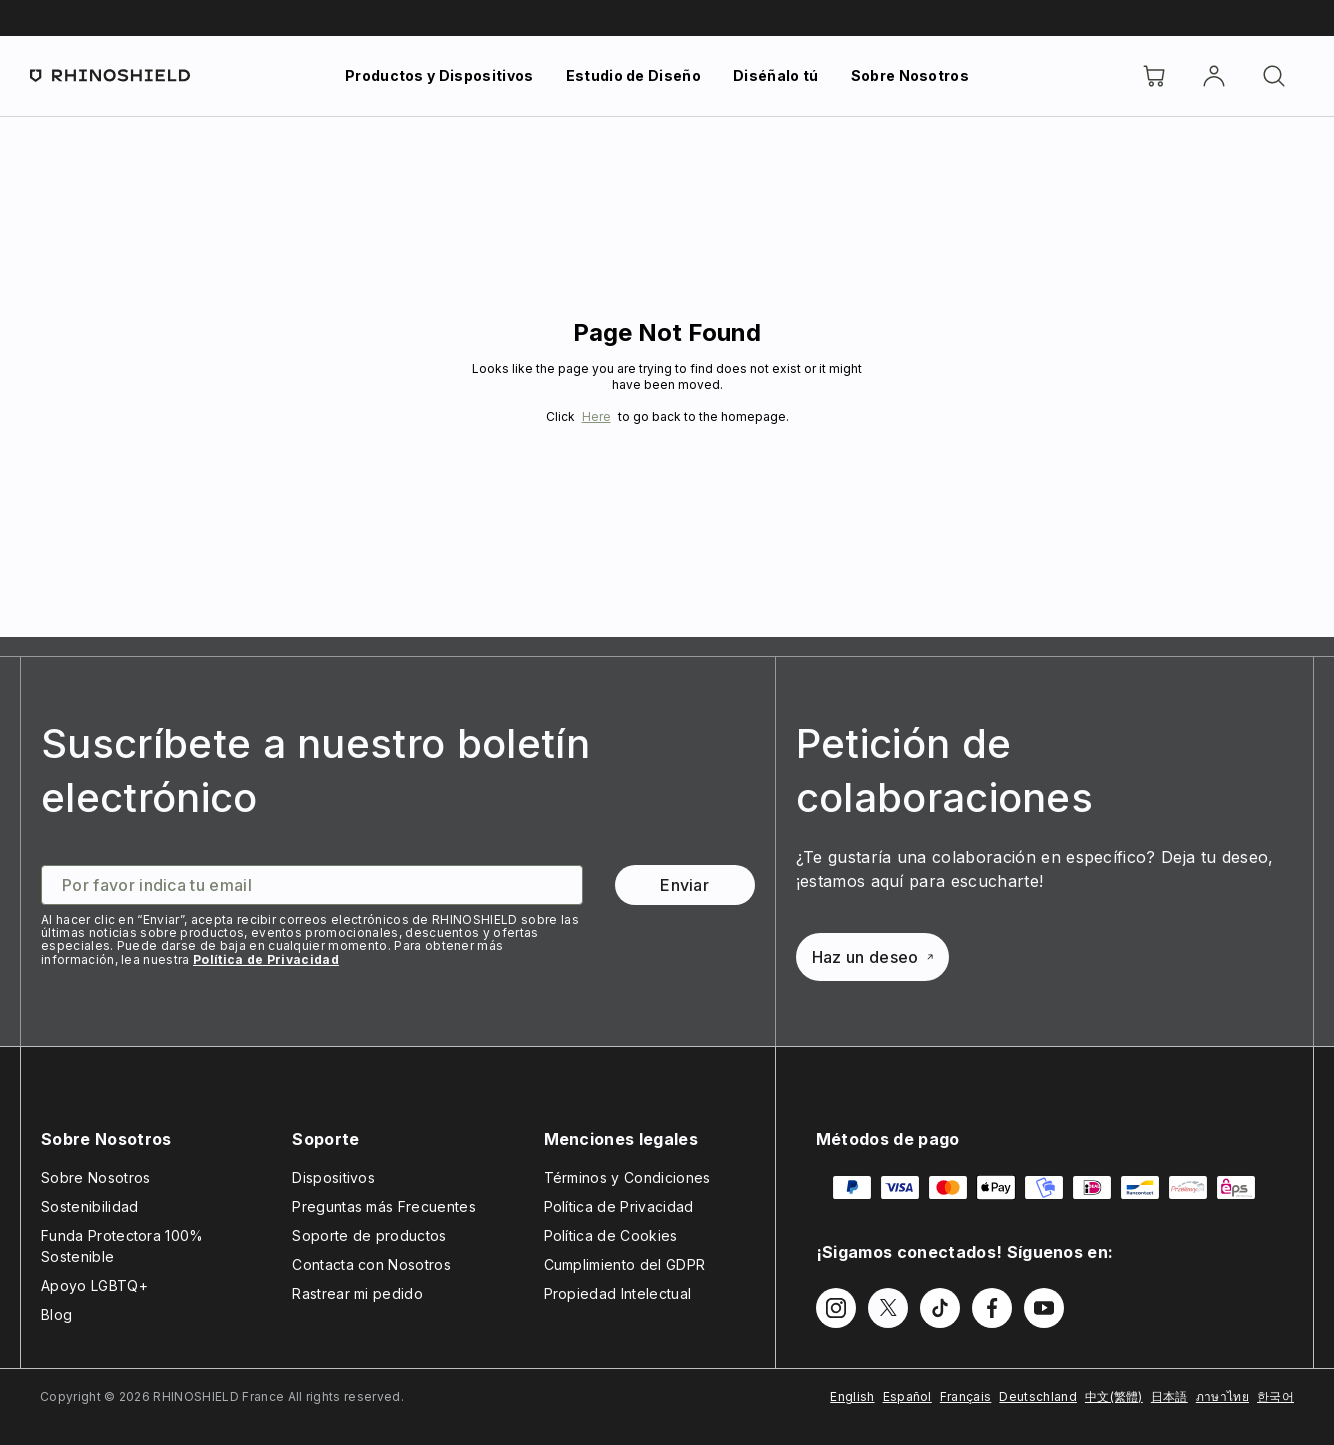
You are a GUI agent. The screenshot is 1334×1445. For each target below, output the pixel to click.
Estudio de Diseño (633, 75)
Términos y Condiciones (627, 1177)
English (852, 1396)
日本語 (1169, 1396)
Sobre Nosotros (910, 75)
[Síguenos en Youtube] (1044, 1308)
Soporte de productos (369, 1235)
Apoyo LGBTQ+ (94, 1285)
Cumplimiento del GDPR (625, 1264)
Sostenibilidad (89, 1206)
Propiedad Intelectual (618, 1293)
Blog (56, 1314)
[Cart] (1154, 76)
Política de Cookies (611, 1235)
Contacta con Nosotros (371, 1264)
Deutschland (1038, 1396)
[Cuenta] (1214, 76)
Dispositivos (333, 1177)
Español (907, 1396)
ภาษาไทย (1222, 1396)
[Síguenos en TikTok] (940, 1308)
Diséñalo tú (776, 75)
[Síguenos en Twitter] (888, 1308)
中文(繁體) (1114, 1396)
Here (596, 416)
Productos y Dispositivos (439, 75)
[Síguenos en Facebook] (992, 1308)
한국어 (1275, 1396)
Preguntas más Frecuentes (384, 1206)
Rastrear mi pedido (357, 1293)
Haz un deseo (872, 957)
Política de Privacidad (266, 959)
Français (966, 1396)
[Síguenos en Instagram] (836, 1308)
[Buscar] (1274, 76)
